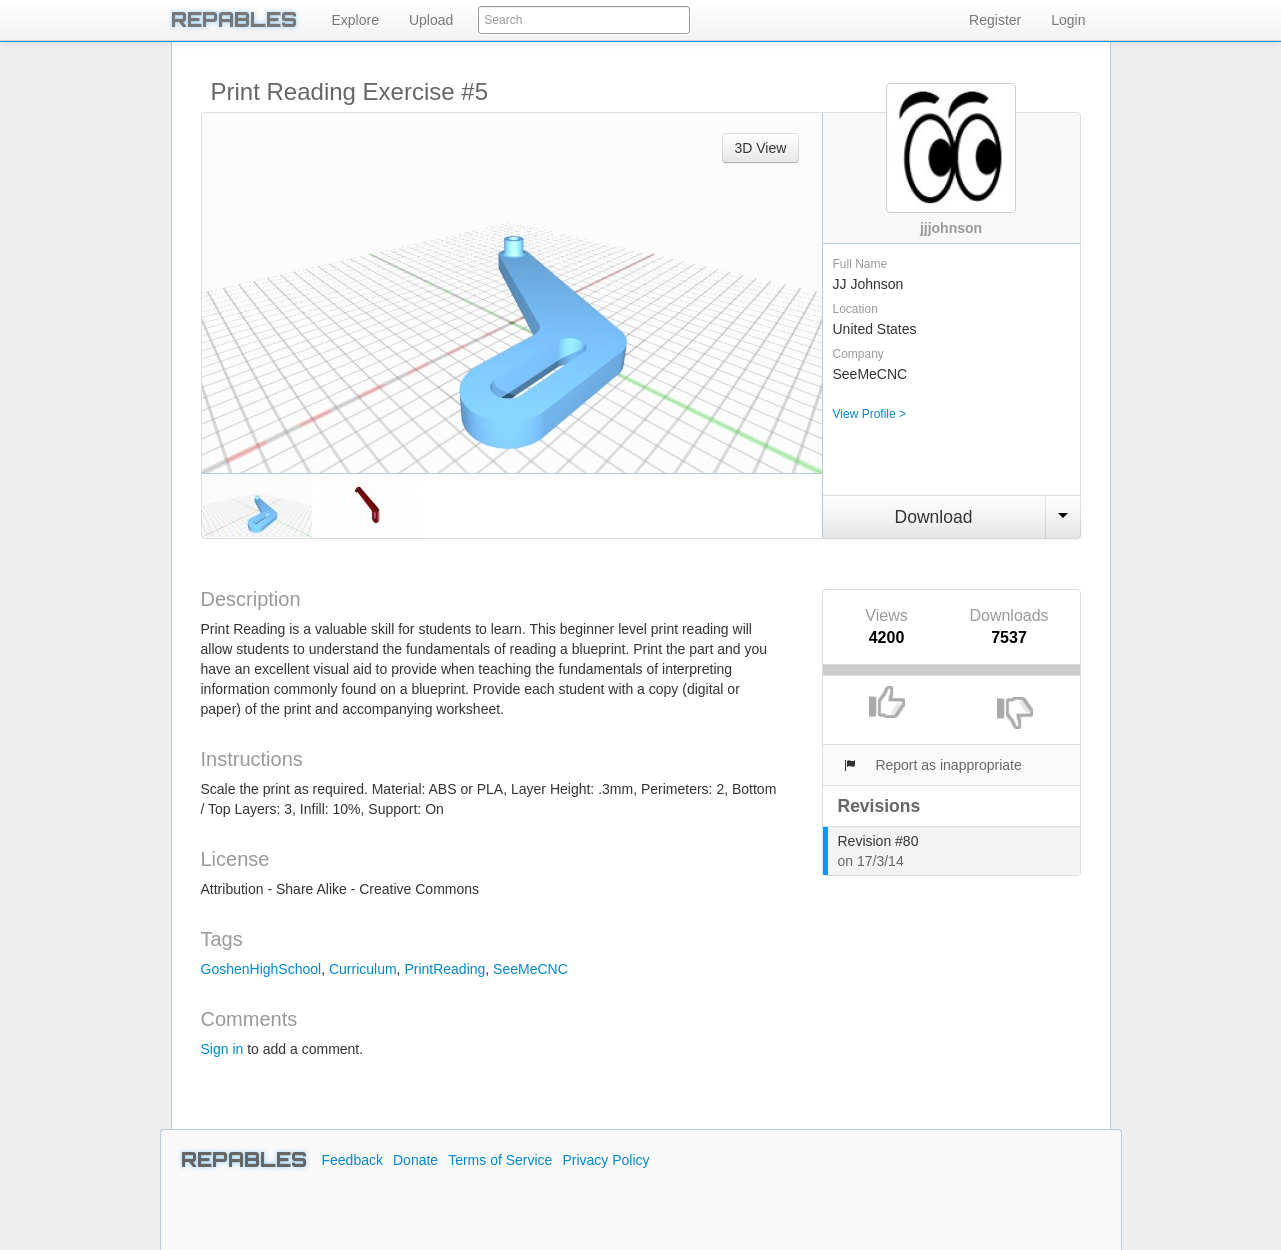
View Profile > (869, 414)
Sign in (222, 1049)
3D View (761, 148)
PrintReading (444, 969)
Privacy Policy (605, 1160)
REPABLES (234, 19)
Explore (355, 20)
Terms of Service (500, 1160)
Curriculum (363, 969)
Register (995, 20)
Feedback (352, 1160)
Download (934, 517)
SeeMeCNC (530, 969)
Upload (431, 20)
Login (1068, 20)
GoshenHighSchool (261, 969)
